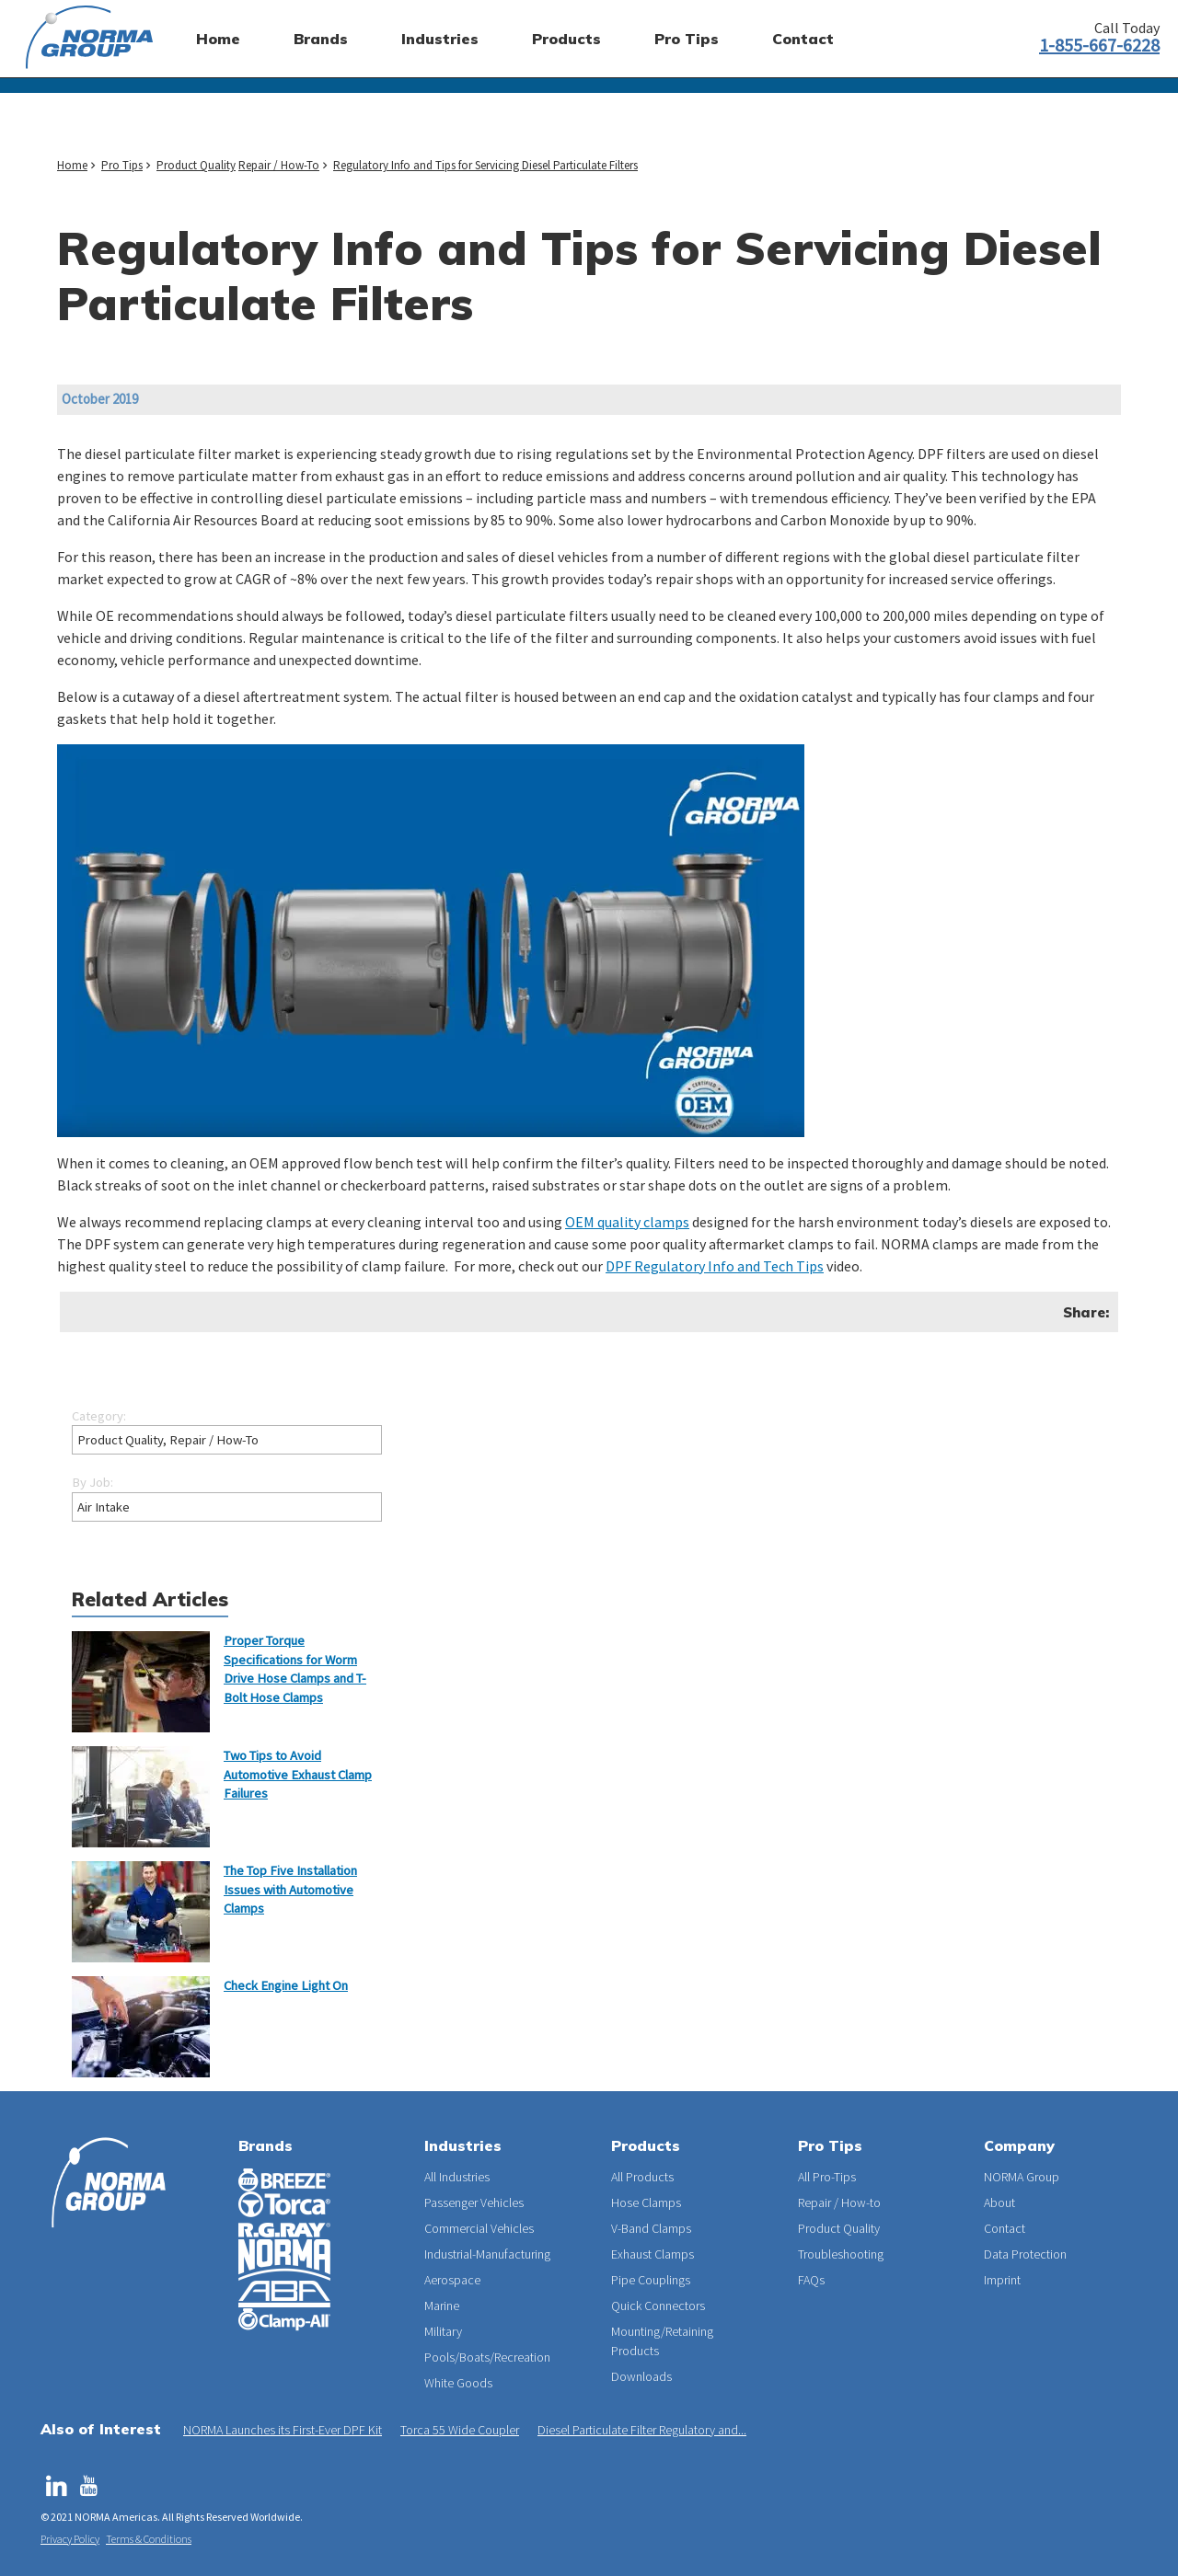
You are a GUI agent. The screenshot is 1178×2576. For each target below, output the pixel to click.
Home (72, 165)
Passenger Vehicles (474, 2202)
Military (443, 2331)
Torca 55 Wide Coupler (459, 2429)
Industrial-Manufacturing (487, 2254)
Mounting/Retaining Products (662, 2341)
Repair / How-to (839, 2202)
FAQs (811, 2279)
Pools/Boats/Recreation (487, 2357)
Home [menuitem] (218, 38)
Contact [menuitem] (803, 38)
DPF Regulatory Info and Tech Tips (715, 1266)
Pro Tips (122, 165)
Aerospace (452, 2279)
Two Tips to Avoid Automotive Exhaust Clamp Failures (298, 1774)
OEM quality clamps (627, 1222)
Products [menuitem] (566, 38)
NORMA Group (1021, 2176)
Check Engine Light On (286, 1985)
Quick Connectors (658, 2305)
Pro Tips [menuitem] (686, 38)
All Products (642, 2176)
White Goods (458, 2383)
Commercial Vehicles (479, 2228)
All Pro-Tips (827, 2176)
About (999, 2202)
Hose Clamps (646, 2202)
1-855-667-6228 (1099, 44)
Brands (265, 2145)
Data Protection (1025, 2254)
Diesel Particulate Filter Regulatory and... (641, 2429)
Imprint (1002, 2279)
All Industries (457, 2176)
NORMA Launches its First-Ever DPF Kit (282, 2429)
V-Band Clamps (651, 2228)
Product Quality (196, 165)
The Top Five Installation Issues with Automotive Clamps (290, 1889)
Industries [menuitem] (440, 38)
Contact (1004, 2228)
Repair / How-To (278, 165)
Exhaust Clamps (652, 2254)
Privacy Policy (69, 2539)
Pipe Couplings (650, 2279)
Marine (441, 2305)
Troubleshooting (841, 2254)
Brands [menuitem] (321, 38)
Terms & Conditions (148, 2539)
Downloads (641, 2376)
